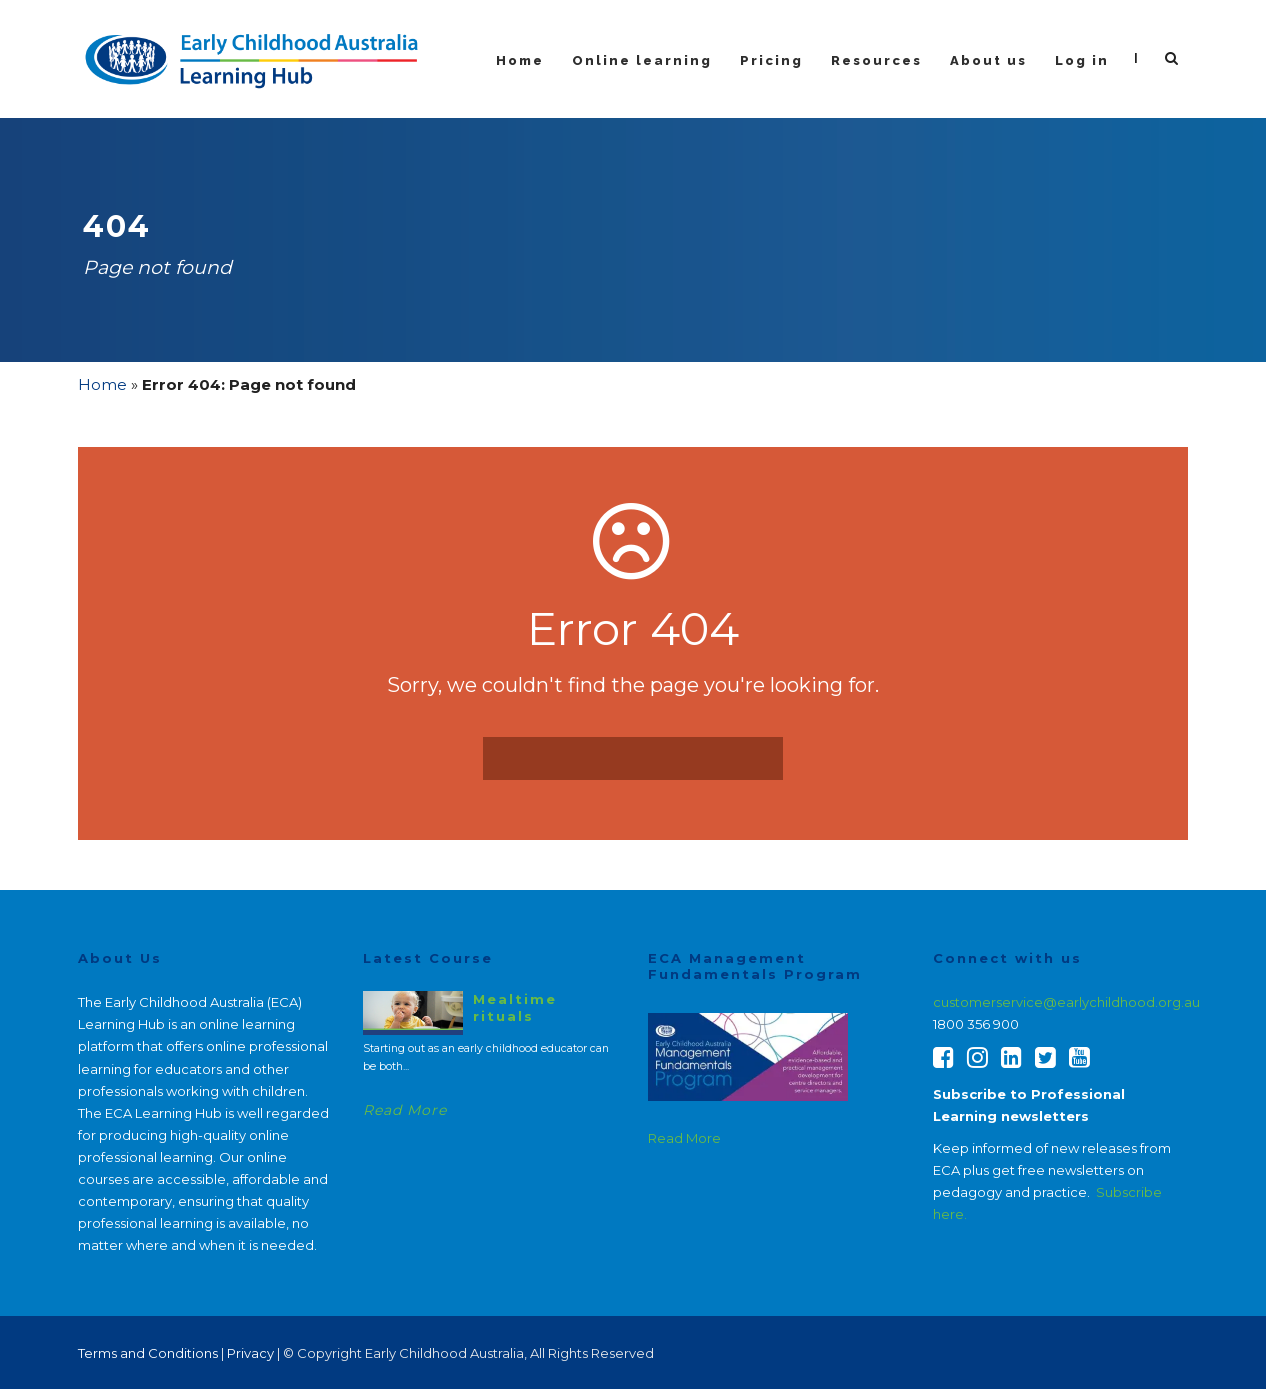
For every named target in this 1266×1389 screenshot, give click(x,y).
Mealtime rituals (515, 1007)
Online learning (642, 60)
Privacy (250, 1353)
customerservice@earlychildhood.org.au (1066, 1002)
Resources (876, 60)
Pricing (771, 60)
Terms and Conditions (148, 1353)
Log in (1082, 60)
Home (520, 60)
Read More (405, 1110)
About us (988, 60)
